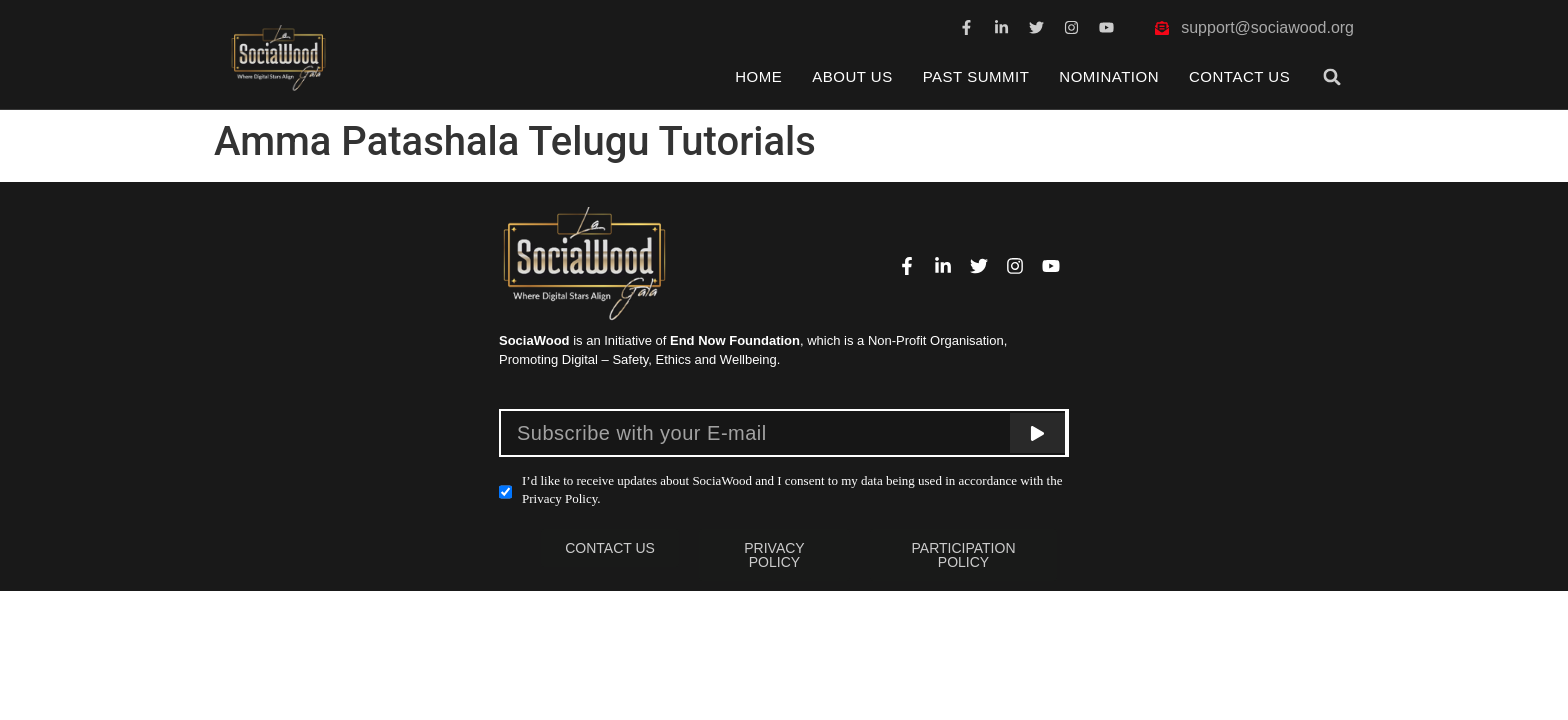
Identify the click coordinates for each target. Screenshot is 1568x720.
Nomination (1109, 76)
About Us (852, 76)
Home (758, 76)
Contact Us (1239, 76)
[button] (1332, 76)
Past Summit (976, 76)
